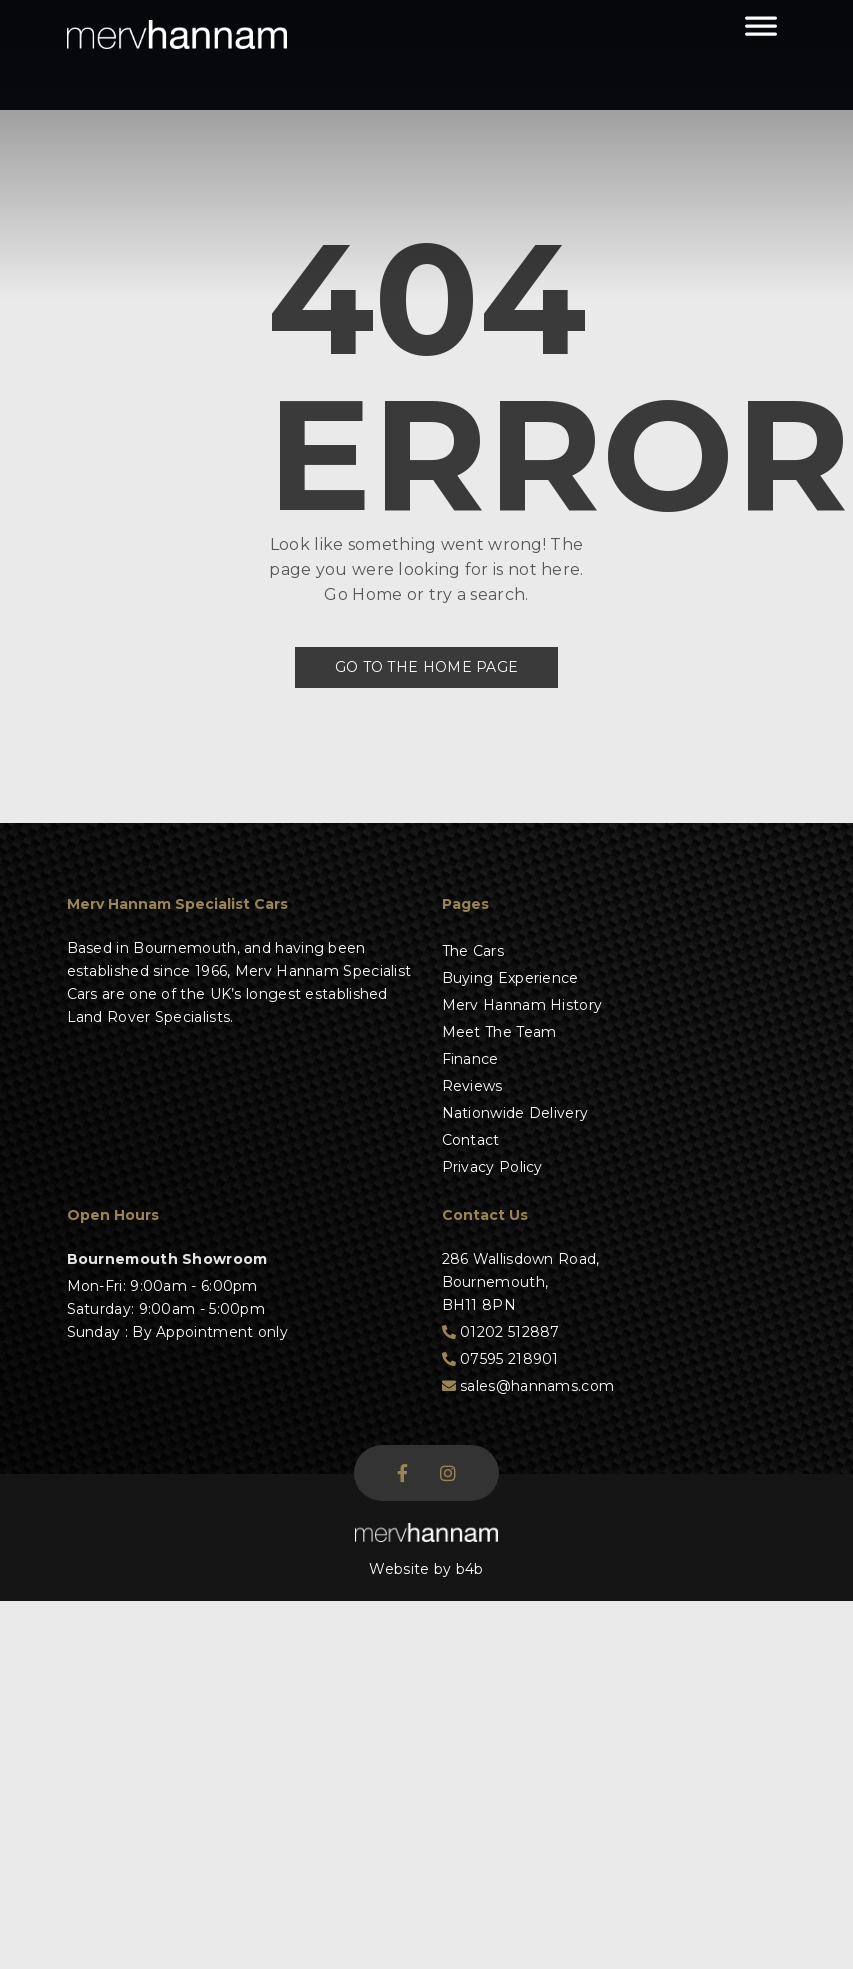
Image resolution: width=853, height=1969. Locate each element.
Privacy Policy (492, 1167)
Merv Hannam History (522, 1005)
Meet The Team (499, 1032)
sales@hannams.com (528, 1386)
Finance (470, 1059)
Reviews (472, 1086)
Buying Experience (510, 978)
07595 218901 (500, 1359)
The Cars (473, 951)
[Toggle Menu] (761, 35)
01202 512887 (501, 1332)
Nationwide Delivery (515, 1113)
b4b (470, 1569)
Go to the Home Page (427, 667)
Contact (471, 1140)
